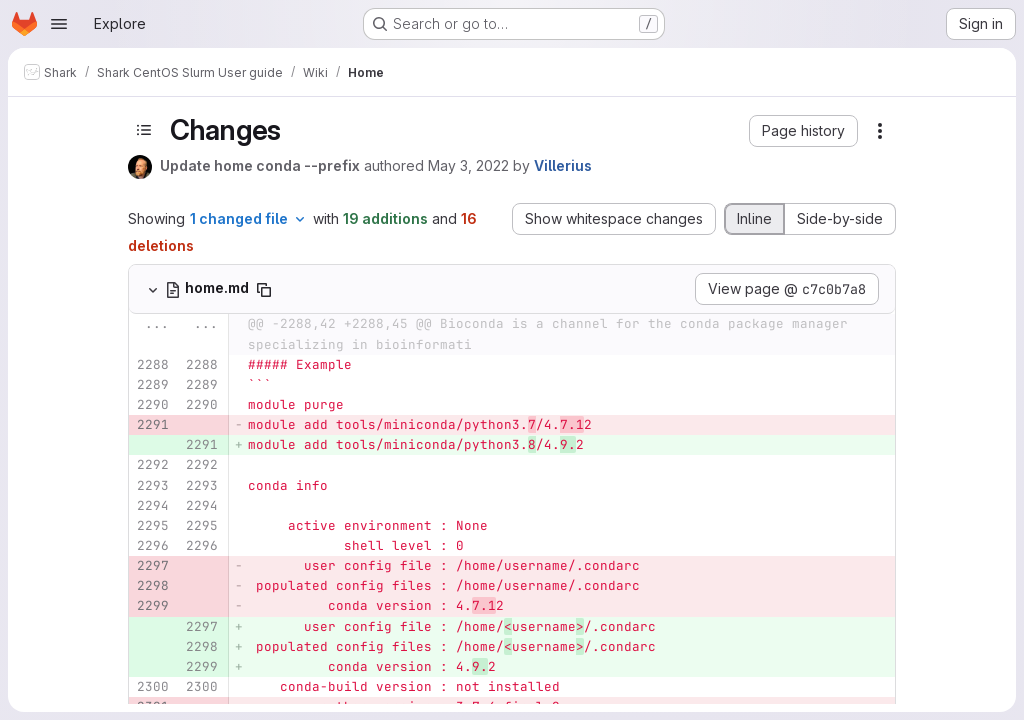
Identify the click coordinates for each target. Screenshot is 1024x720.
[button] (803, 131)
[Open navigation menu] (59, 24)
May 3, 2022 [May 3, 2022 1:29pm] (468, 165)
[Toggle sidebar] (144, 130)
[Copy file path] (264, 290)
